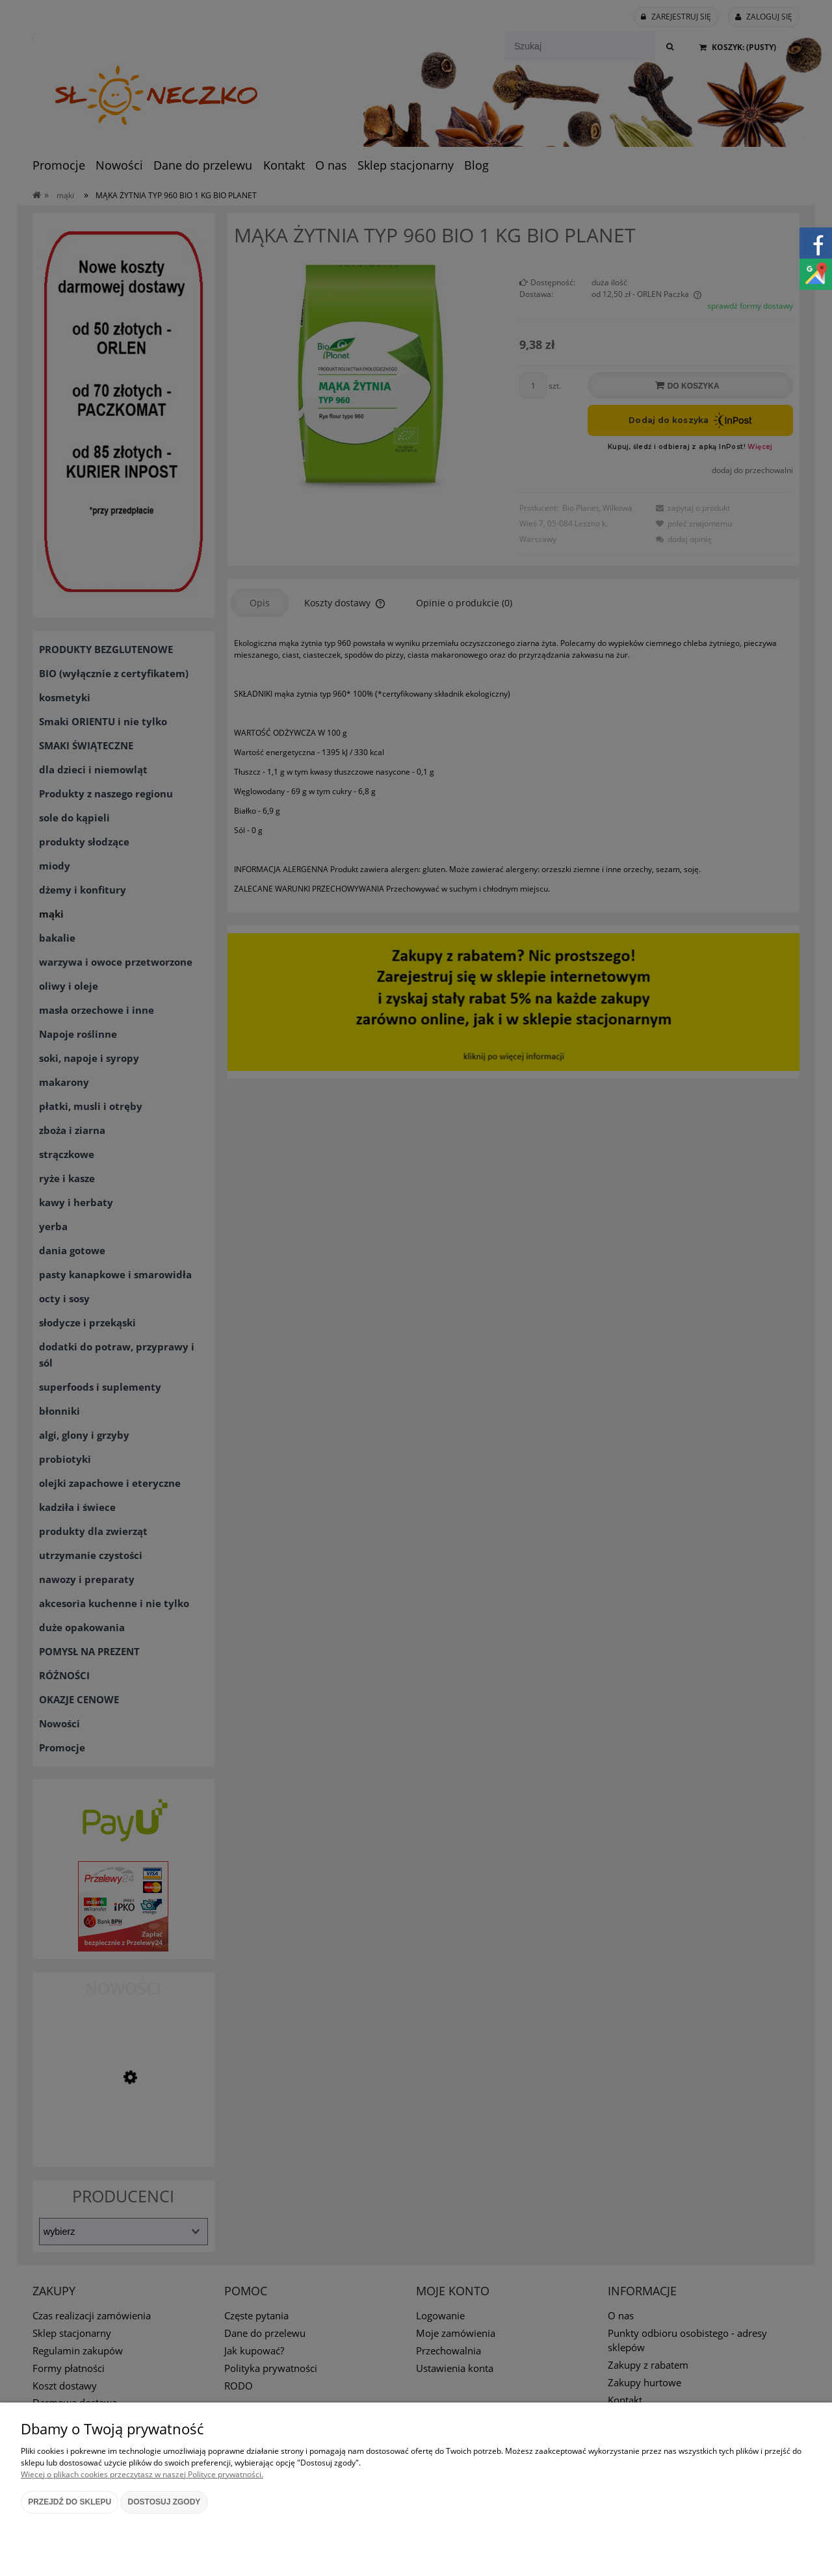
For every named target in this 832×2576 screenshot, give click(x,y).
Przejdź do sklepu (69, 2501)
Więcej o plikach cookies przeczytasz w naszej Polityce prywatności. (142, 2474)
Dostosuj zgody (164, 2501)
